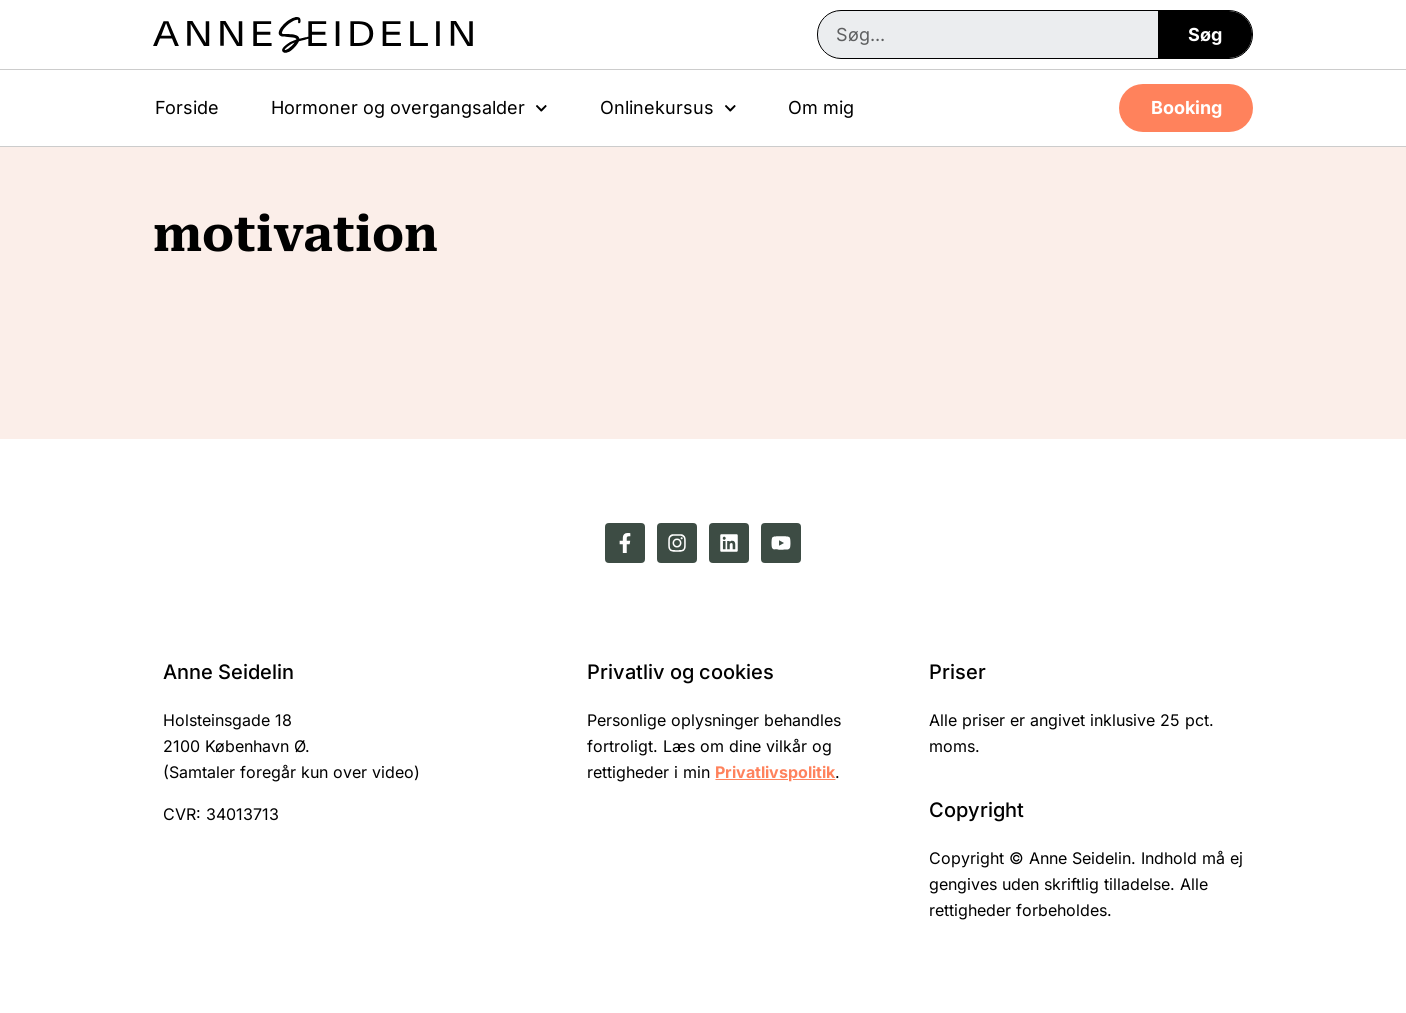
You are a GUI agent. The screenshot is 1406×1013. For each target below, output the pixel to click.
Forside (187, 107)
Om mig (821, 107)
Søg (1205, 34)
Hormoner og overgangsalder (409, 108)
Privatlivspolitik (775, 772)
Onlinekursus (668, 108)
